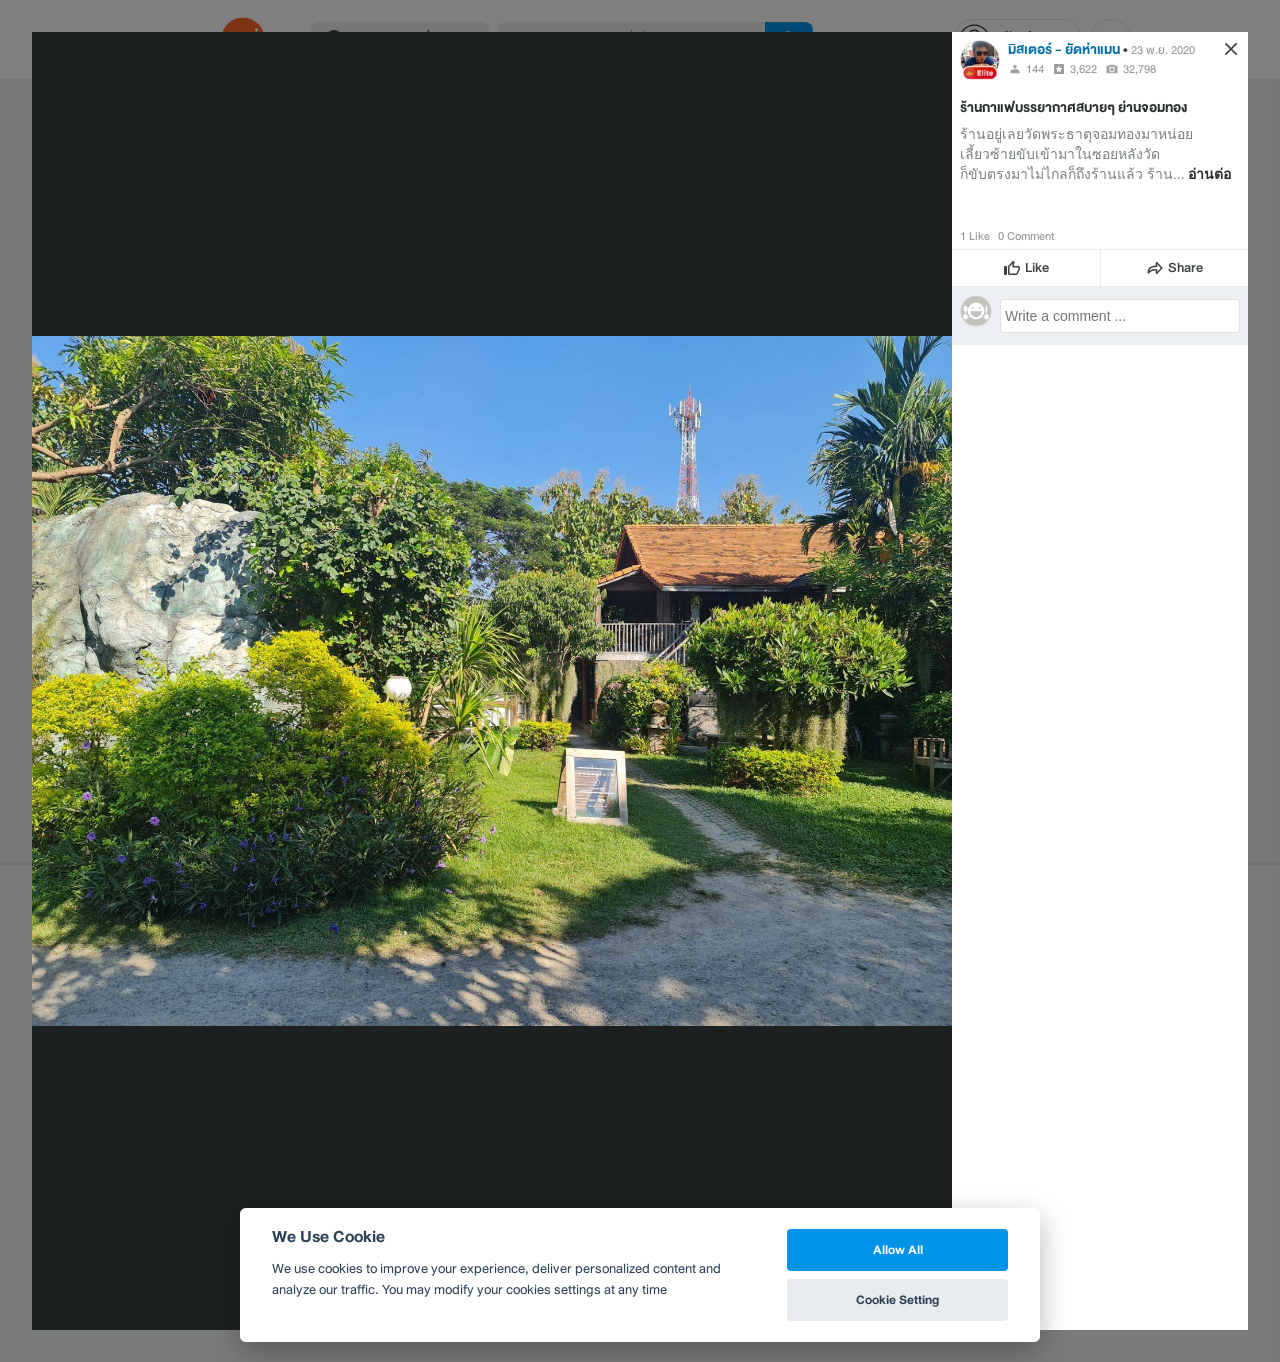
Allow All (898, 1249)
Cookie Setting (897, 1299)
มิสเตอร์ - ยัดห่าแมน (1064, 49)
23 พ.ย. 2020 (1163, 50)
